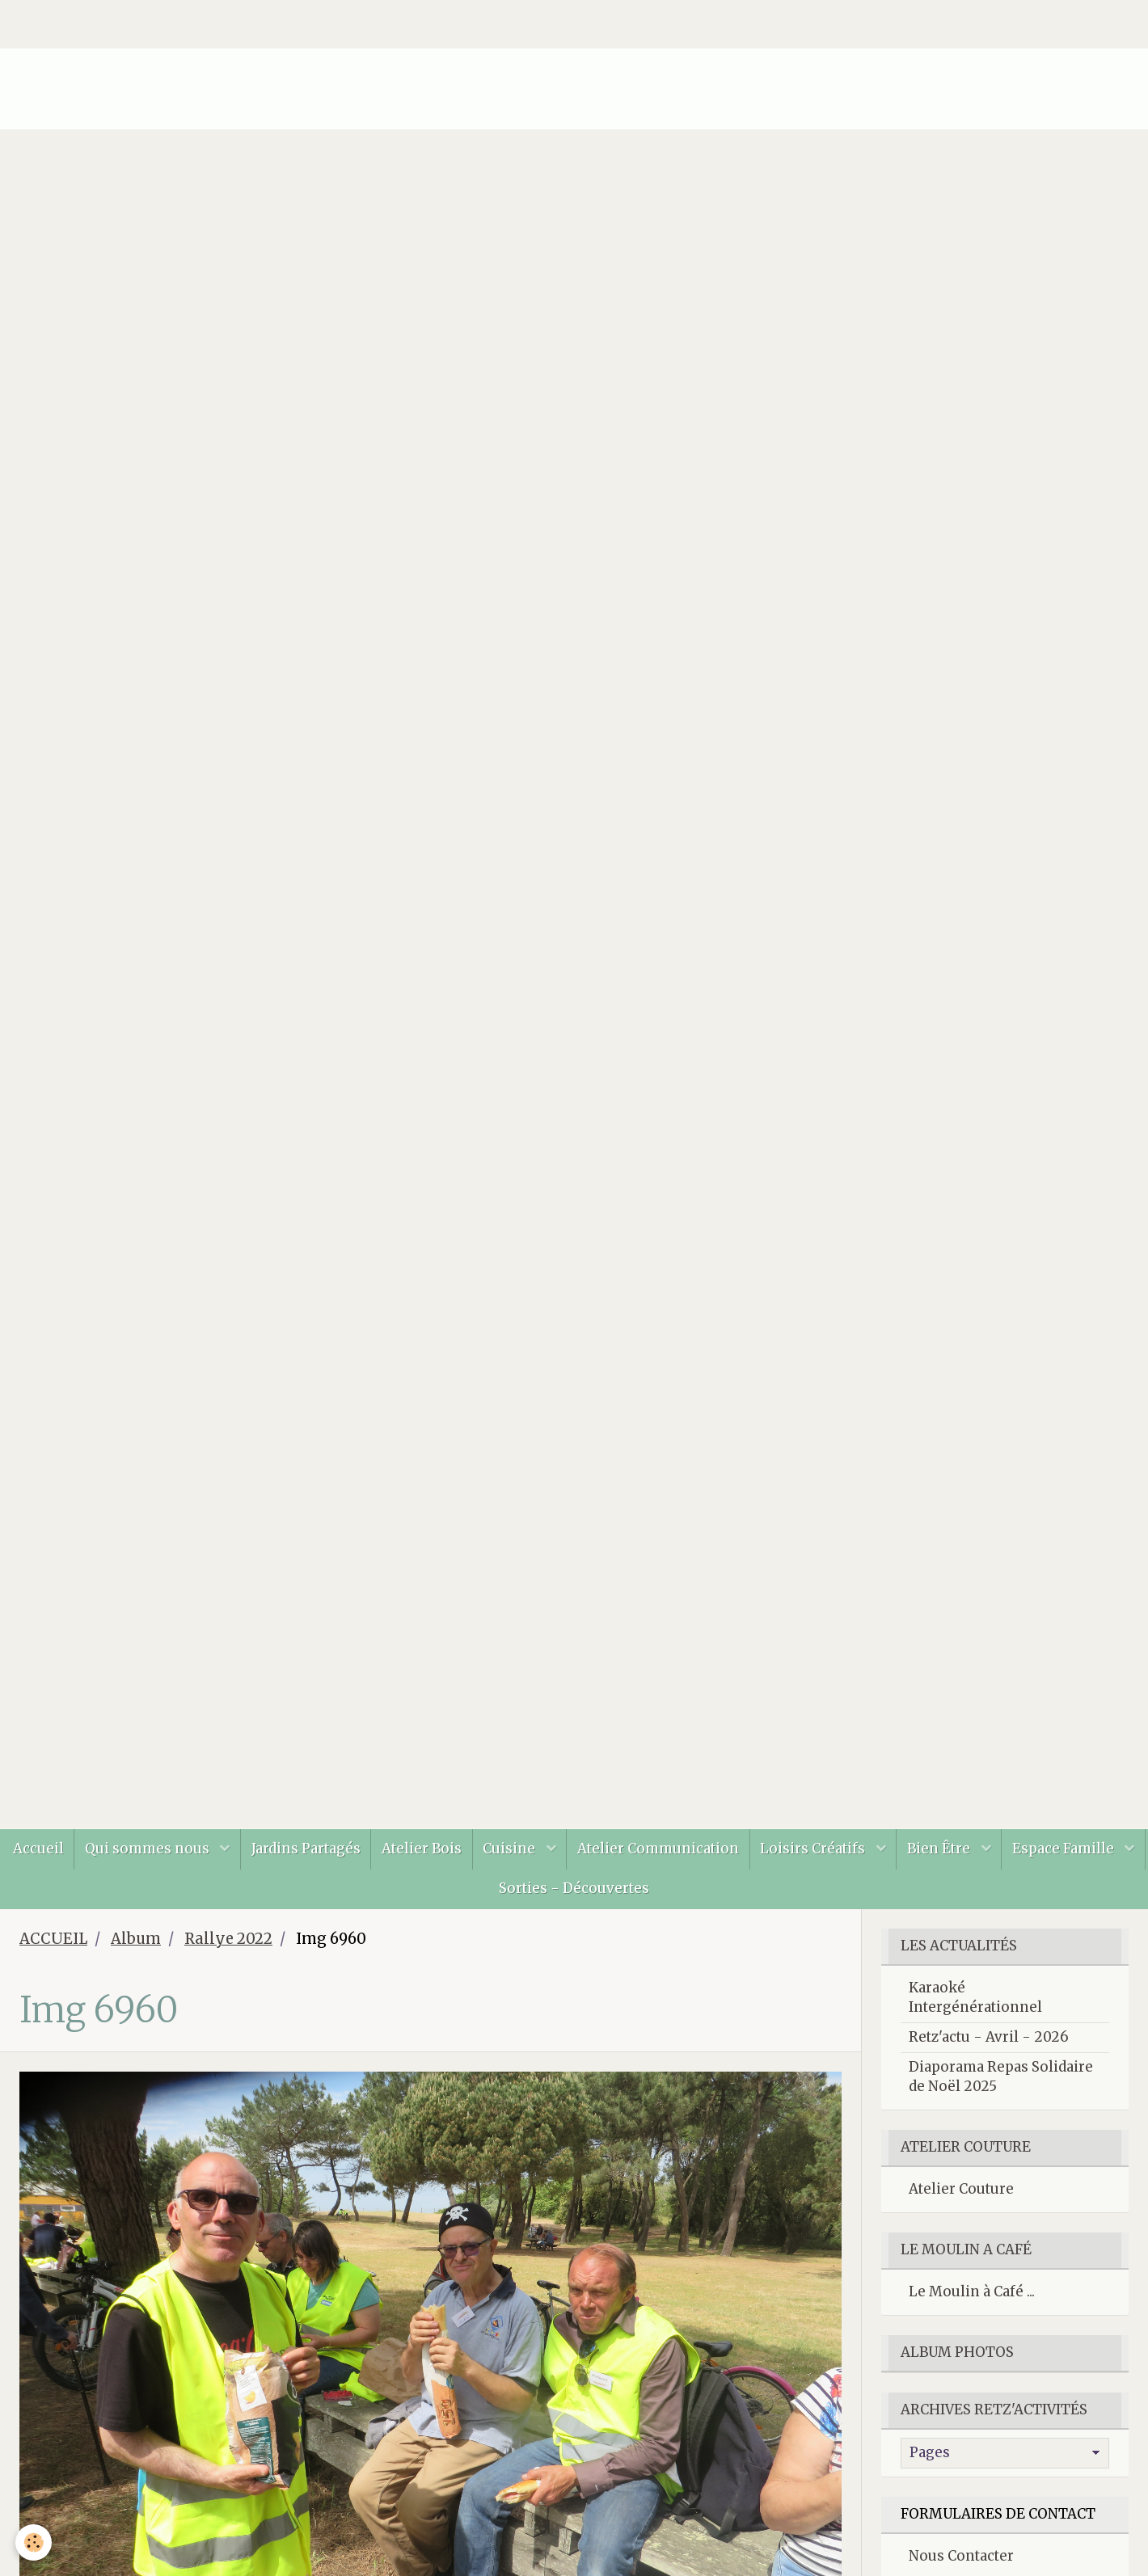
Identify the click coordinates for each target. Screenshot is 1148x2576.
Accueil (96, 1850)
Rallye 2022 (228, 1946)
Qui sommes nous (211, 1850)
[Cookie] (34, 2542)
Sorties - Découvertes (647, 1894)
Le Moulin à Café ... (972, 2299)
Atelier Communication (736, 1850)
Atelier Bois (492, 1850)
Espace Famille (477, 1894)
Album (136, 1946)
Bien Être (1025, 1850)
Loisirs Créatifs (896, 1850)
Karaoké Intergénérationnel (975, 2004)
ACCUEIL (53, 1946)
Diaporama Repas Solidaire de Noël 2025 (1001, 2083)
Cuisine (585, 1850)
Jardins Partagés (372, 1850)
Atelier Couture (961, 2196)
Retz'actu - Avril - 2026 (989, 2044)
